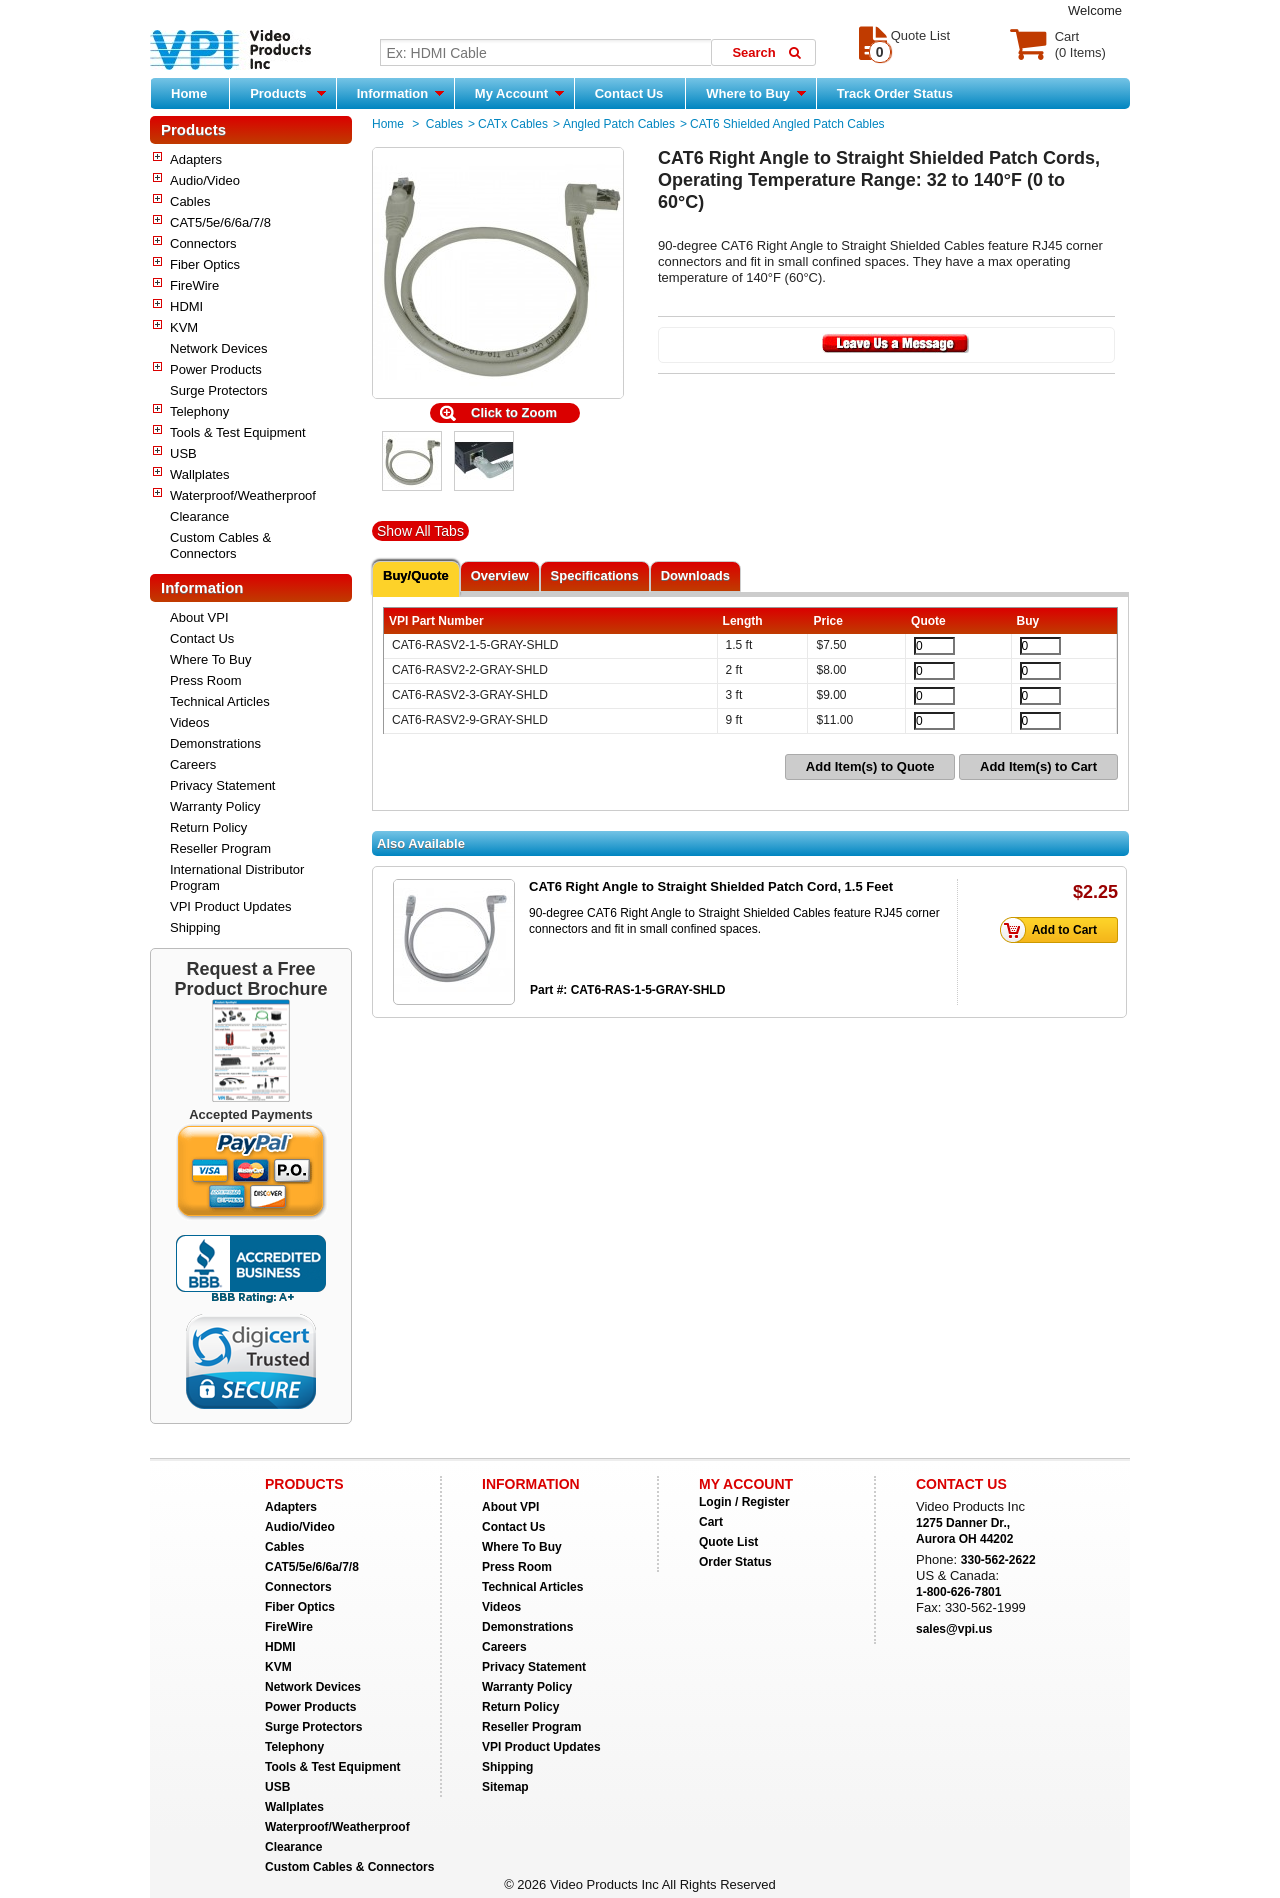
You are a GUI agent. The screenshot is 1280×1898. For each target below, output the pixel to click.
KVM (184, 327)
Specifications (595, 575)
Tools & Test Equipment (238, 432)
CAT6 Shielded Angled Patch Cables (787, 124)
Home (189, 93)
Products (288, 93)
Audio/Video (205, 180)
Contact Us (629, 93)
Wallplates (199, 474)
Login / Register (744, 1502)
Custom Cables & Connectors (220, 545)
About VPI (199, 617)
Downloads (695, 575)
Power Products (216, 369)
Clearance (199, 516)
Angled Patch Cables (619, 124)
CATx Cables (513, 124)
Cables (190, 201)
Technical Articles (220, 701)
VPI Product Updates (230, 906)
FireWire (194, 285)
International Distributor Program (237, 877)
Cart (711, 1522)
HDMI (186, 306)
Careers (193, 764)
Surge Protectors (219, 390)
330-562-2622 (998, 1560)
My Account (519, 93)
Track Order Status (895, 93)
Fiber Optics (205, 264)
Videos (190, 722)
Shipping (195, 927)
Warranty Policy (215, 806)
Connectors (203, 243)
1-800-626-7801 (958, 1592)
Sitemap (505, 1787)
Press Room (206, 680)
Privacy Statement (223, 785)
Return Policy (208, 827)
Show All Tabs (420, 531)
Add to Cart (1054, 930)
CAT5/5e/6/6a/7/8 (220, 222)
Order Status (735, 1562)
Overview (500, 575)
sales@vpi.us (954, 1629)
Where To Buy (210, 659)
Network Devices (219, 348)
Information (400, 93)
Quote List (728, 1542)
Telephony (199, 411)
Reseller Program (220, 848)
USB (183, 453)
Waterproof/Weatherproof (243, 495)
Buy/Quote (416, 575)
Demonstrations (215, 743)
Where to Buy (755, 93)
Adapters (196, 159)
